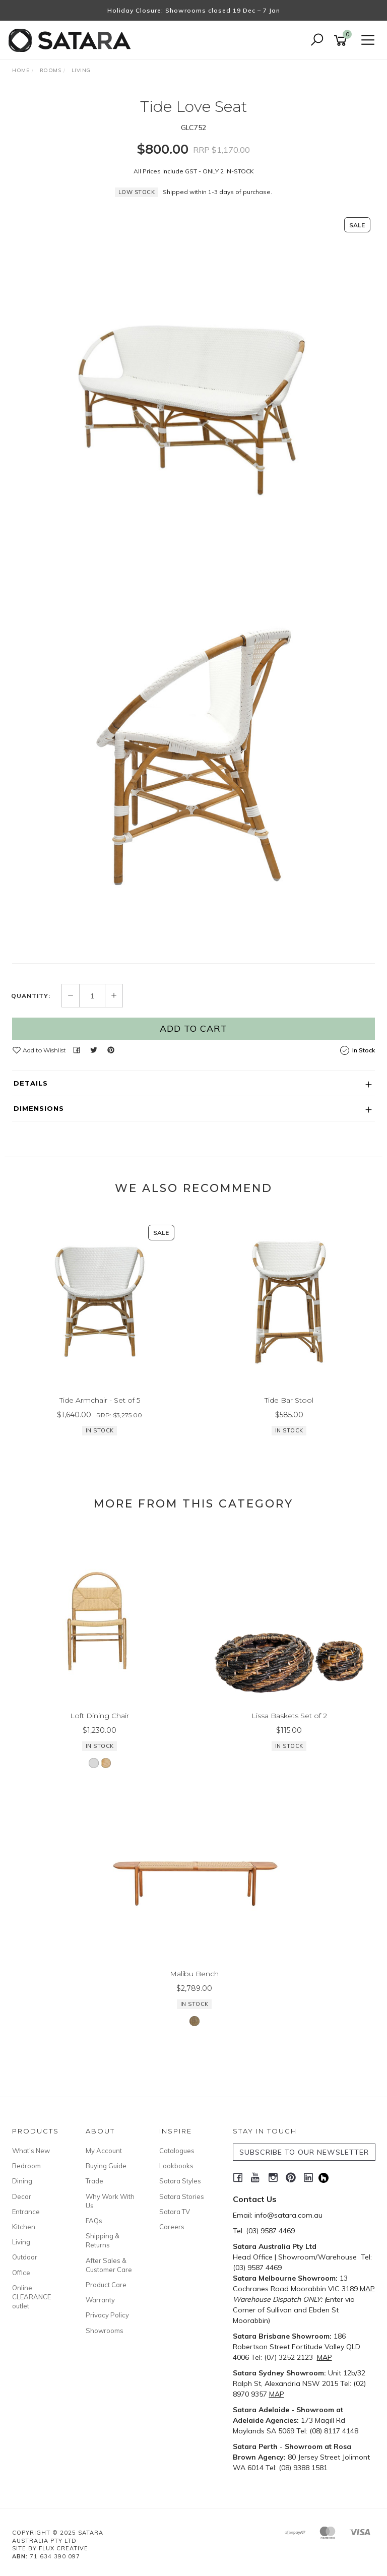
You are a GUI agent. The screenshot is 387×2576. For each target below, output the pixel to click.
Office (21, 2273)
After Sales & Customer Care (109, 2265)
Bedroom (26, 2166)
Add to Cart (193, 1028)
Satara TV (174, 2212)
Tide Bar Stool (289, 1400)
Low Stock (136, 192)
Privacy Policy (107, 2315)
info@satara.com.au (288, 2215)
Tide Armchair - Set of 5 (99, 1400)
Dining (22, 2181)
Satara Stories (181, 2196)
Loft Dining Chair (99, 1715)
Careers (171, 2227)
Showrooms (104, 2331)
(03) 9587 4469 (270, 2230)
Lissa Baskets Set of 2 (289, 1715)
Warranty (100, 2300)
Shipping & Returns (102, 2240)
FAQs (94, 2221)
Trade (94, 2181)
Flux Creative (63, 2548)
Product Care (106, 2285)
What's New (31, 2151)
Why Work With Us (110, 2201)
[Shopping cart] (342, 40)
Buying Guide (106, 2166)
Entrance (26, 2212)
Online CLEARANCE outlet (31, 2297)
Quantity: (30, 996)
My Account (104, 2151)
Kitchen (23, 2227)
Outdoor (24, 2257)
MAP (367, 2288)
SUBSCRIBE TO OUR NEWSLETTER (304, 2152)
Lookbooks (176, 2166)
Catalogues (177, 2151)
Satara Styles (180, 2181)
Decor (21, 2196)
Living (21, 2242)
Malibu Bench (194, 1973)
